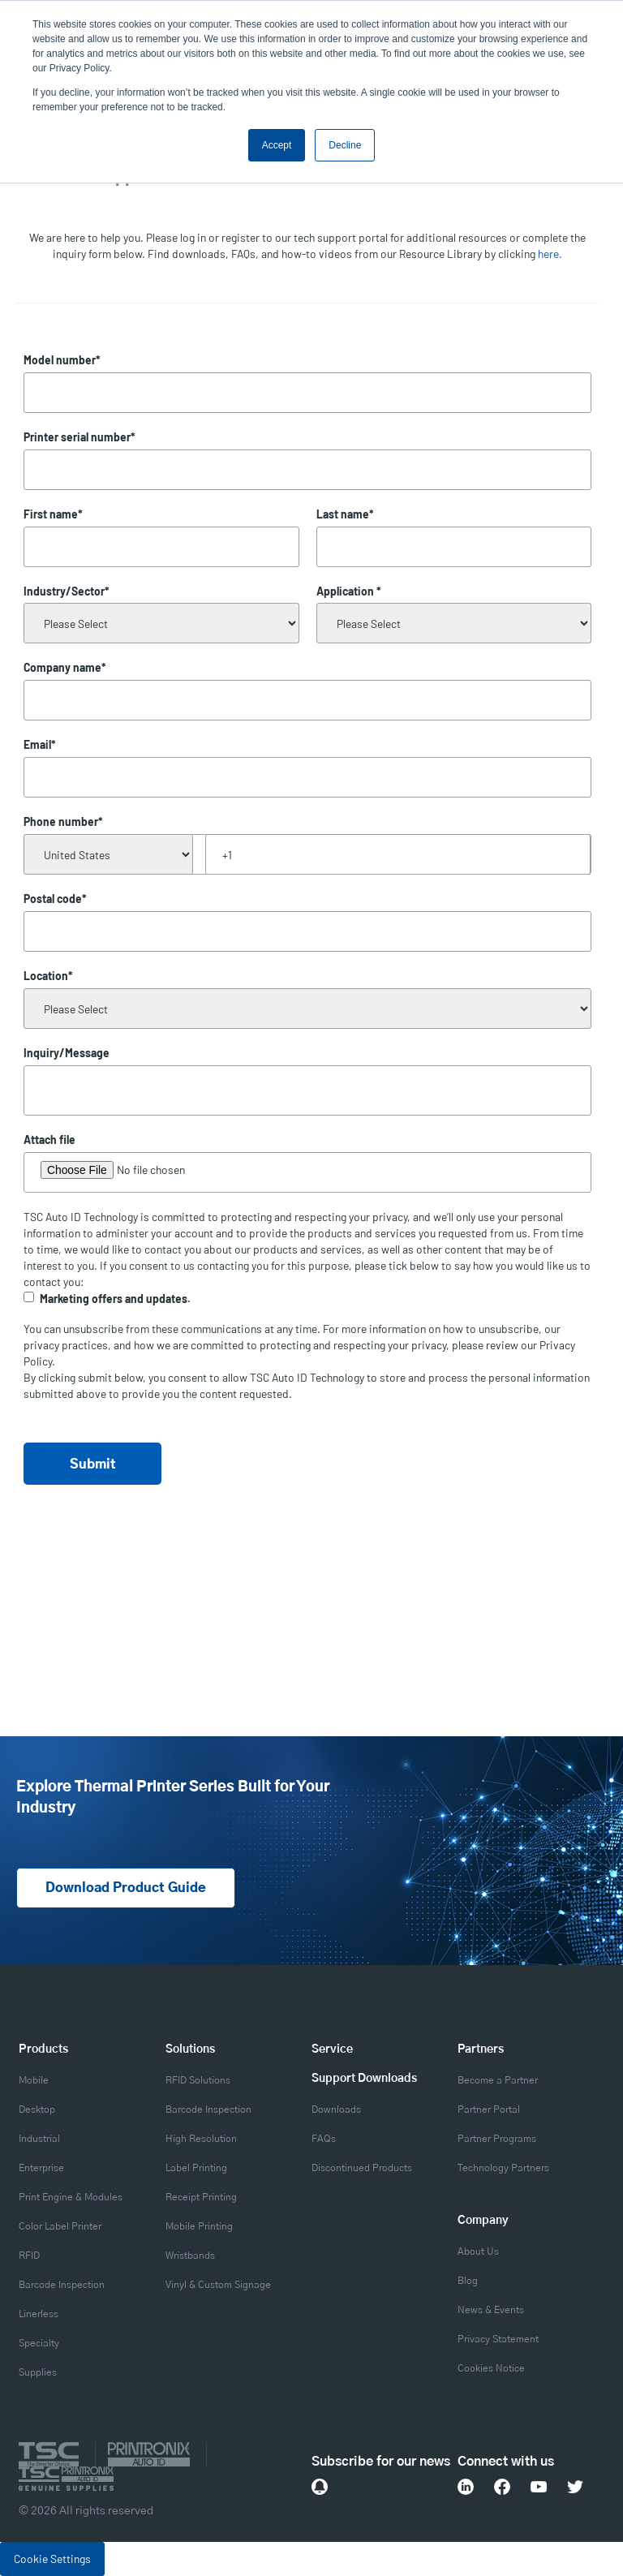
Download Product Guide (125, 1888)
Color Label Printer (60, 2226)
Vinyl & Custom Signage (218, 2285)
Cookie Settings (52, 2558)
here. (550, 253)
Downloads (336, 2109)
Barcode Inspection (62, 2285)
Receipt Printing (201, 2197)
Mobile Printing (199, 2226)
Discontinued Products (362, 2168)
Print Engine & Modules (70, 2197)
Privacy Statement (498, 2339)
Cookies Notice (491, 2368)
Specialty (39, 2343)
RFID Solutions (197, 2080)
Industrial (39, 2139)
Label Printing (196, 2168)
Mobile (34, 2080)
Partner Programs (497, 2139)
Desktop (37, 2109)
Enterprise (41, 2168)
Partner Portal (489, 2109)
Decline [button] (345, 145)
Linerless (38, 2314)
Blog (468, 2281)
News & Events (491, 2310)
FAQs (324, 2139)
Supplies (38, 2372)
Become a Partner (498, 2080)
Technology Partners (503, 2168)
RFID (29, 2255)
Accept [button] (277, 145)
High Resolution (201, 2139)
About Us (478, 2251)
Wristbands (190, 2255)
